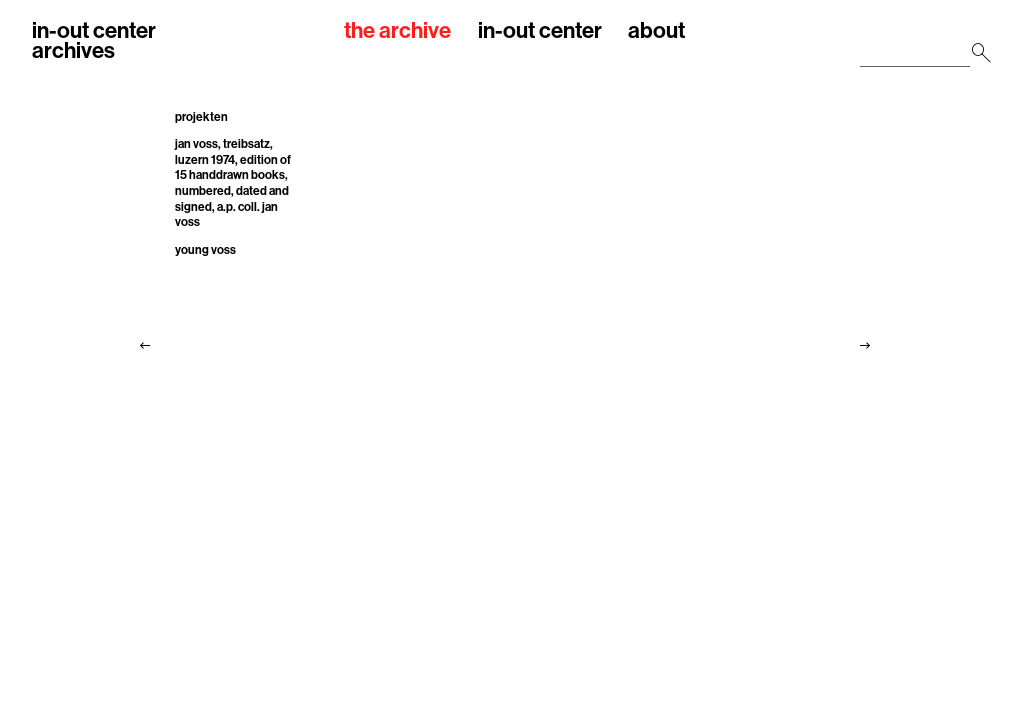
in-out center (540, 31)
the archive (397, 31)
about (656, 31)
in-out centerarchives (94, 40)
